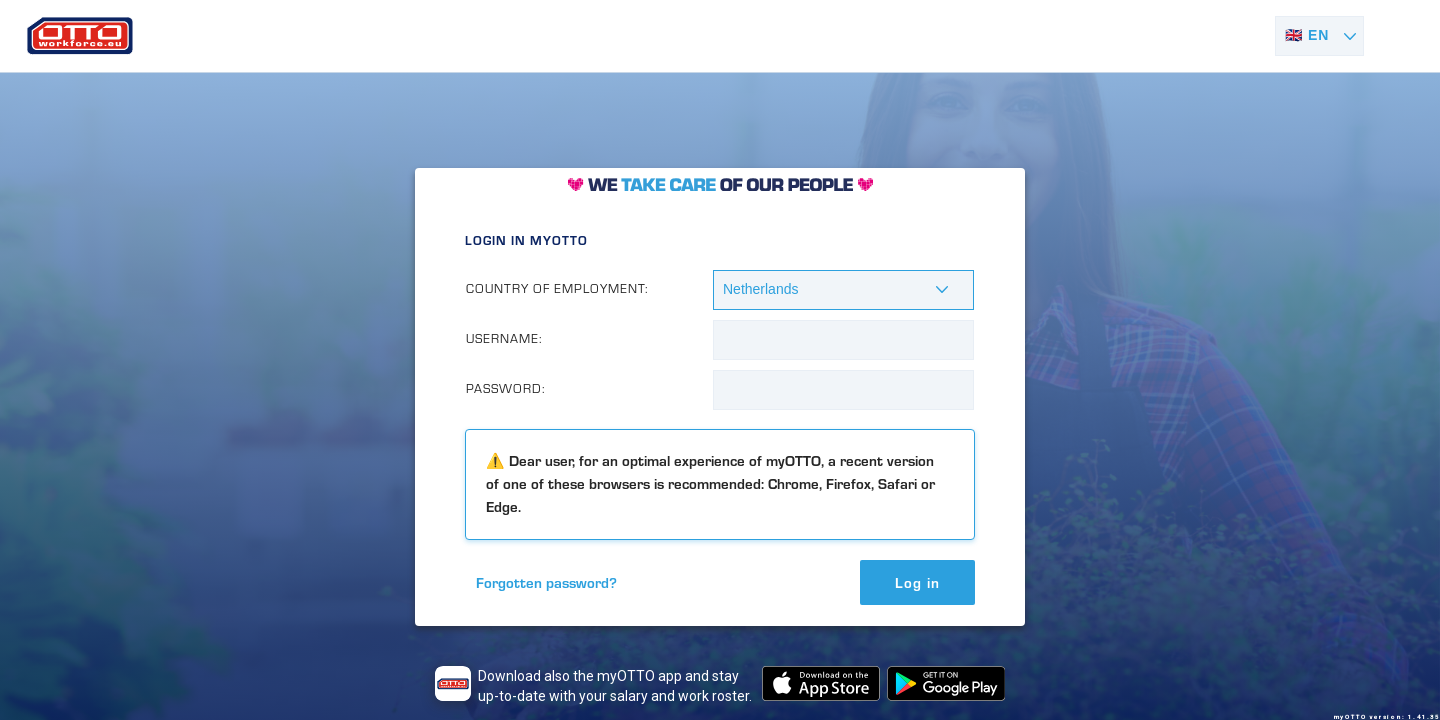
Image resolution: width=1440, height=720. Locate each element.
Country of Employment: (557, 288)
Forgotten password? (546, 582)
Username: (504, 338)
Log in (917, 582)
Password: (506, 388)
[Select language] (1319, 36)
